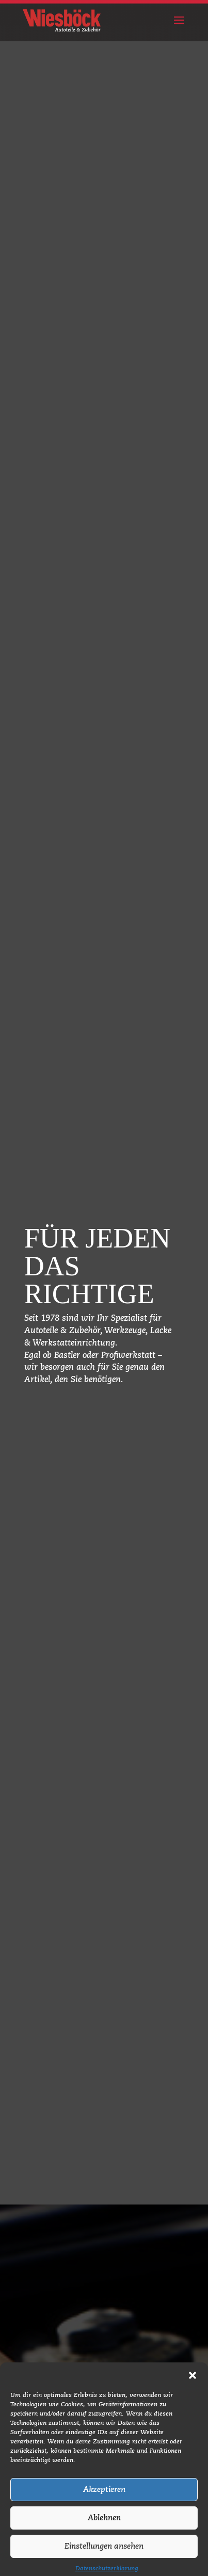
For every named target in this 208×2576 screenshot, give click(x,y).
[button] (192, 2399)
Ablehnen (104, 2542)
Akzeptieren (104, 2514)
